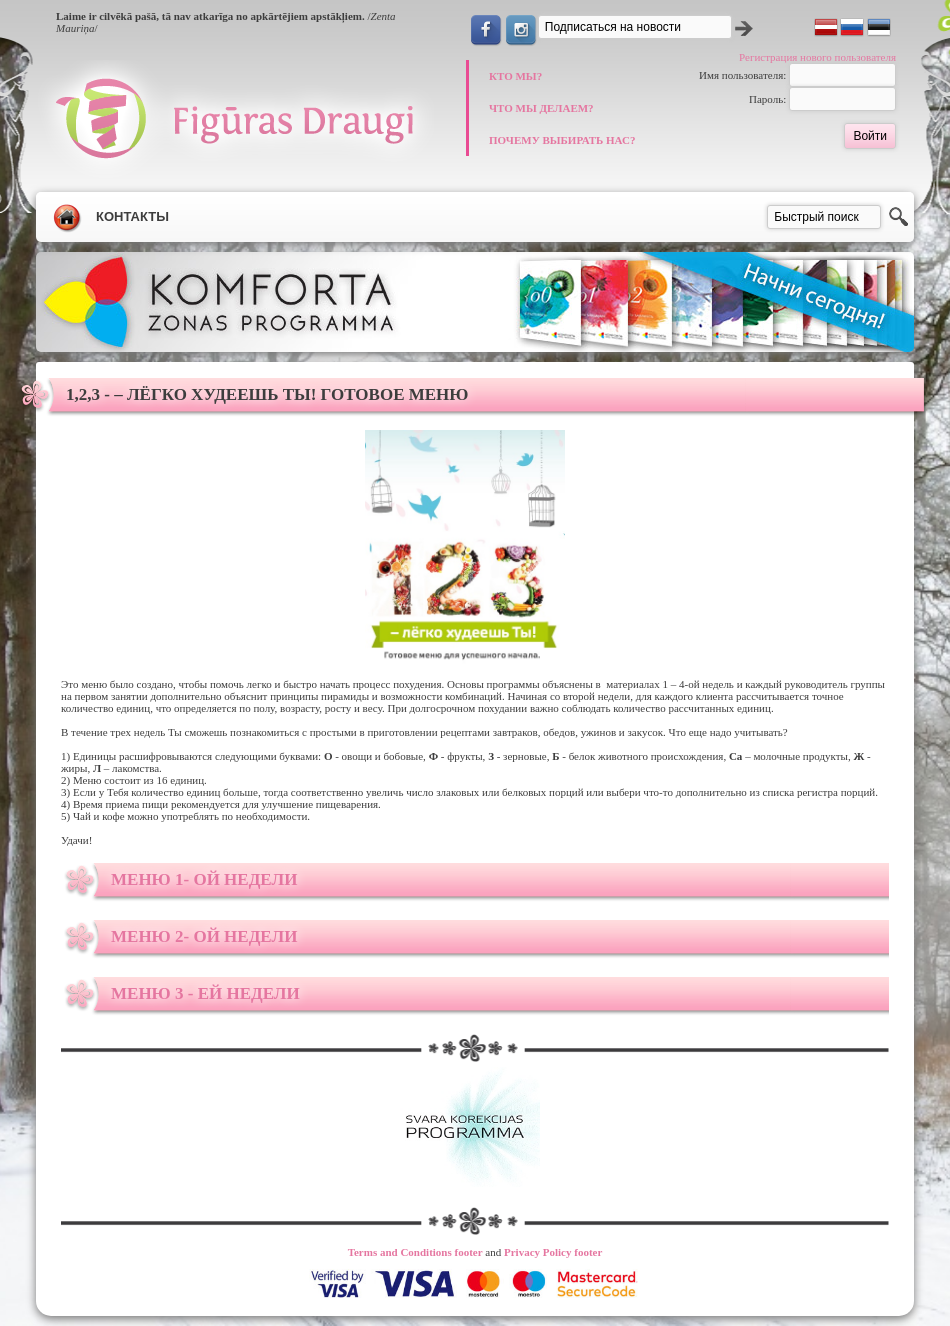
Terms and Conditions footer (415, 1252)
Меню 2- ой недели (204, 936)
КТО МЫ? (515, 76)
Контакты (132, 216)
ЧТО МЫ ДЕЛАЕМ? (541, 108)
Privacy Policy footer (553, 1252)
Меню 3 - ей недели (205, 993)
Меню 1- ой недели (204, 879)
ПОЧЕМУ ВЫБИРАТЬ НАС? (562, 140)
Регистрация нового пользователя (817, 57)
